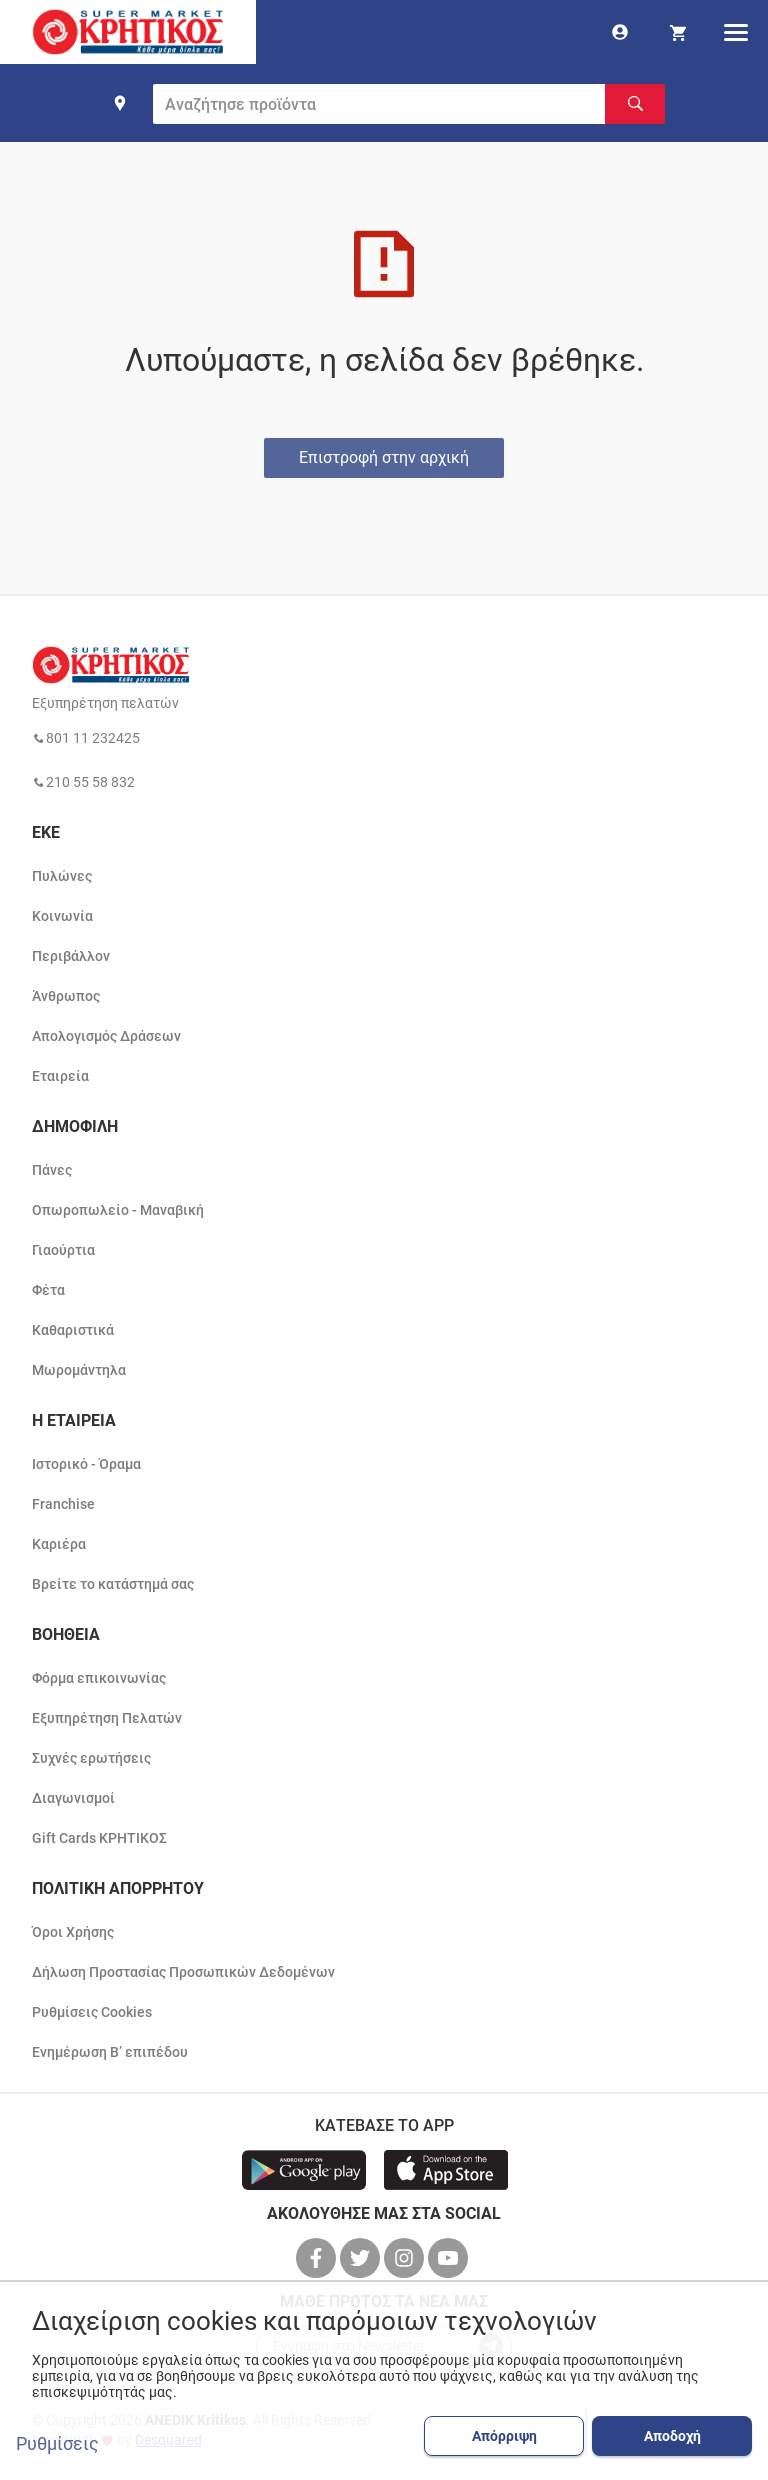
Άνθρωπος (66, 996)
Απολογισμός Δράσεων (106, 1036)
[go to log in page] (620, 32)
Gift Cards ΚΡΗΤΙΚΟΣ (99, 1838)
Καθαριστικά (73, 1330)
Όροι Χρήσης (73, 1932)
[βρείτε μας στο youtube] (450, 2258)
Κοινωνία (62, 916)
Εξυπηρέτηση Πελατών (107, 1718)
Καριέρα (59, 1544)
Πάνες (52, 1170)
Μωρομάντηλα (79, 1370)
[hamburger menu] (736, 32)
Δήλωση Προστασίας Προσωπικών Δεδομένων (183, 1972)
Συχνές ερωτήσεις (91, 1758)
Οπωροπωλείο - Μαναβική (118, 1210)
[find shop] (120, 103)
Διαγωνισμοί (73, 1798)
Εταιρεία (60, 1076)
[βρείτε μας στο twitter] (362, 2258)
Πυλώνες (62, 876)
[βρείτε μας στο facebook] (318, 2258)
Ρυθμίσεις (57, 2444)
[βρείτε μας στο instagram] (406, 2258)
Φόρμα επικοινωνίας (99, 1678)
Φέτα (48, 1290)
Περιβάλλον (71, 956)
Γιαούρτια (63, 1250)
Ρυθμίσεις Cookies (92, 2012)
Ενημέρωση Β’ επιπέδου (110, 2052)
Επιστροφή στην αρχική (384, 457)
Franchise (63, 1504)
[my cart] (678, 32)
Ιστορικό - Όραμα (86, 1464)
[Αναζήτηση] (635, 104)
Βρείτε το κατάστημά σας (113, 1584)
